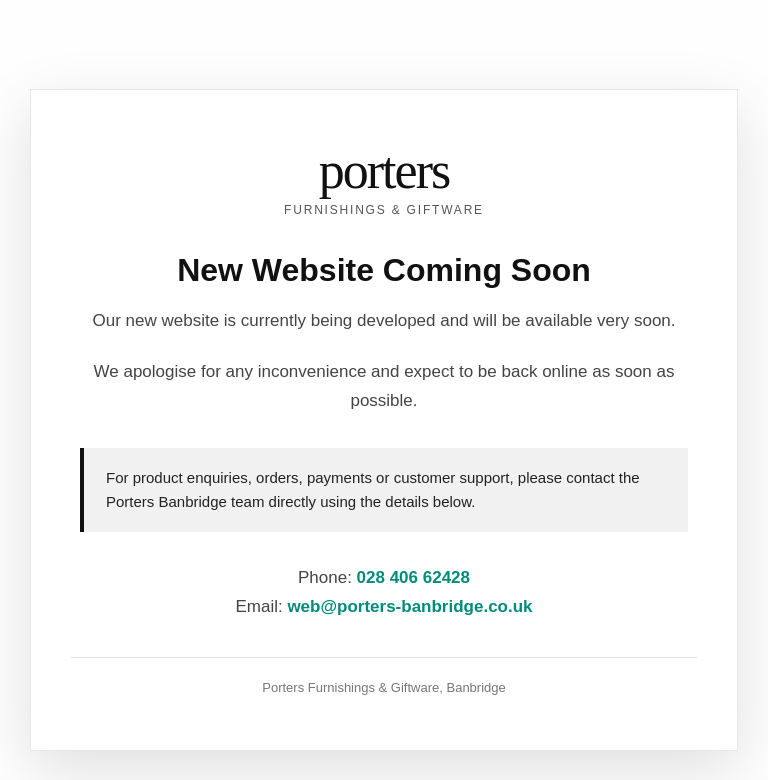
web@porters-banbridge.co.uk (409, 606)
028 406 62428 (413, 577)
